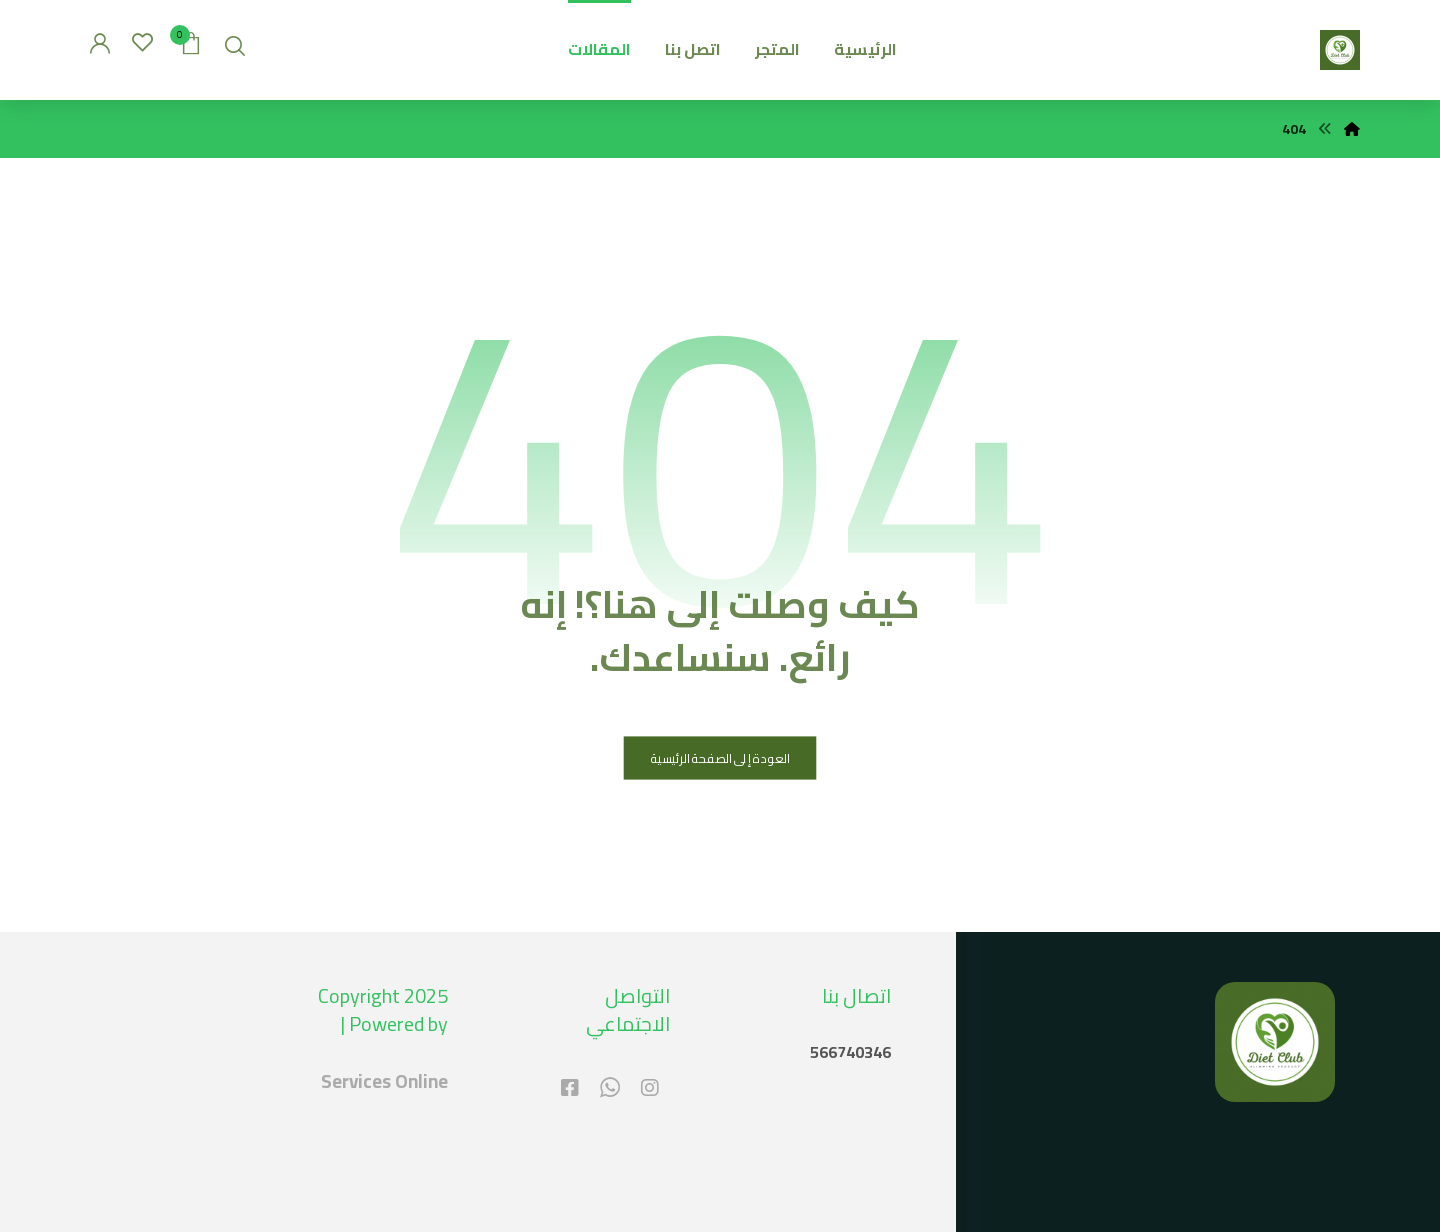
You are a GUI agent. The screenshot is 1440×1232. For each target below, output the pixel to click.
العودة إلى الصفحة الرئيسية (720, 758)
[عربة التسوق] (191, 41)
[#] (650, 1088)
